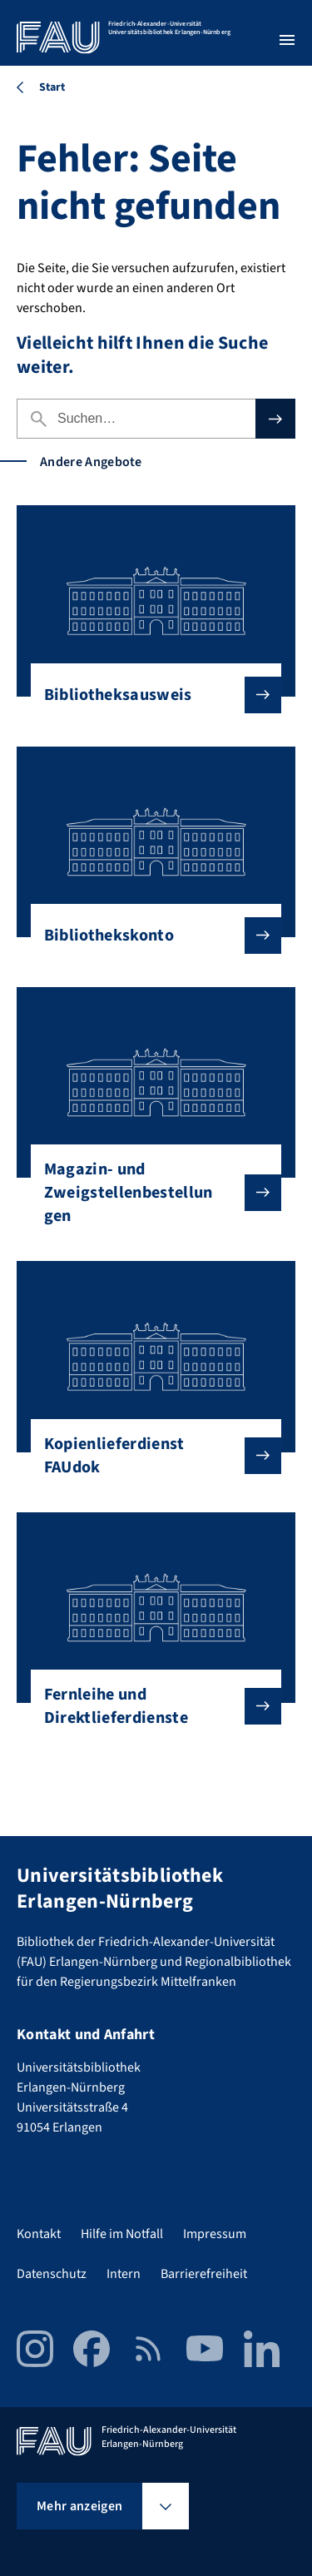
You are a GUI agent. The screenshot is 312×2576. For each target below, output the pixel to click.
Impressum (214, 2234)
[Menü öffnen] (287, 40)
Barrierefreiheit (204, 2274)
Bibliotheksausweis (149, 695)
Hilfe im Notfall (122, 2234)
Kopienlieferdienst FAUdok (149, 1455)
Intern (123, 2274)
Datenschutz (52, 2274)
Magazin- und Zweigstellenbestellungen (149, 1193)
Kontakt (39, 2234)
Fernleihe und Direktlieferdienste (149, 1706)
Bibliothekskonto (149, 935)
